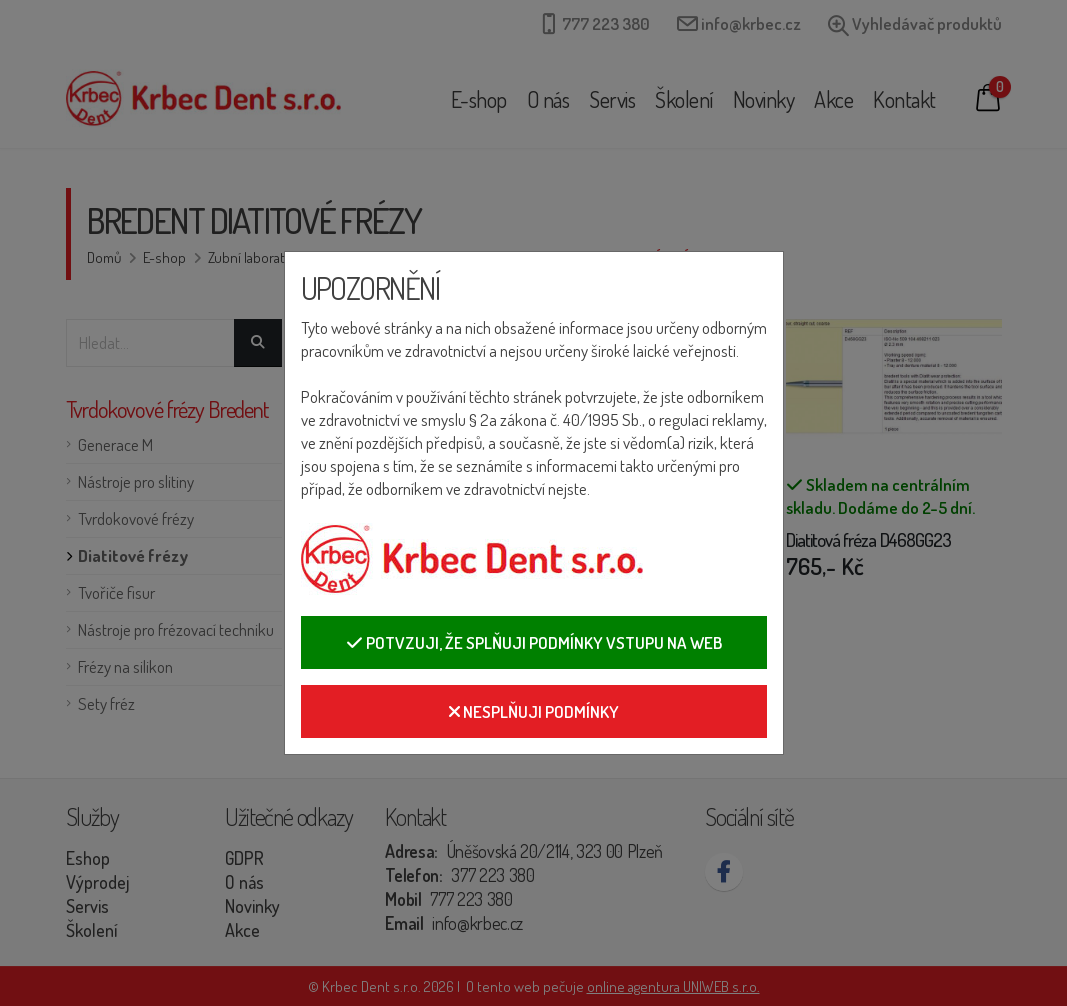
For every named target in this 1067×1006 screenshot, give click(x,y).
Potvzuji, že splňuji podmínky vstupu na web (534, 642)
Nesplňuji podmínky (534, 711)
